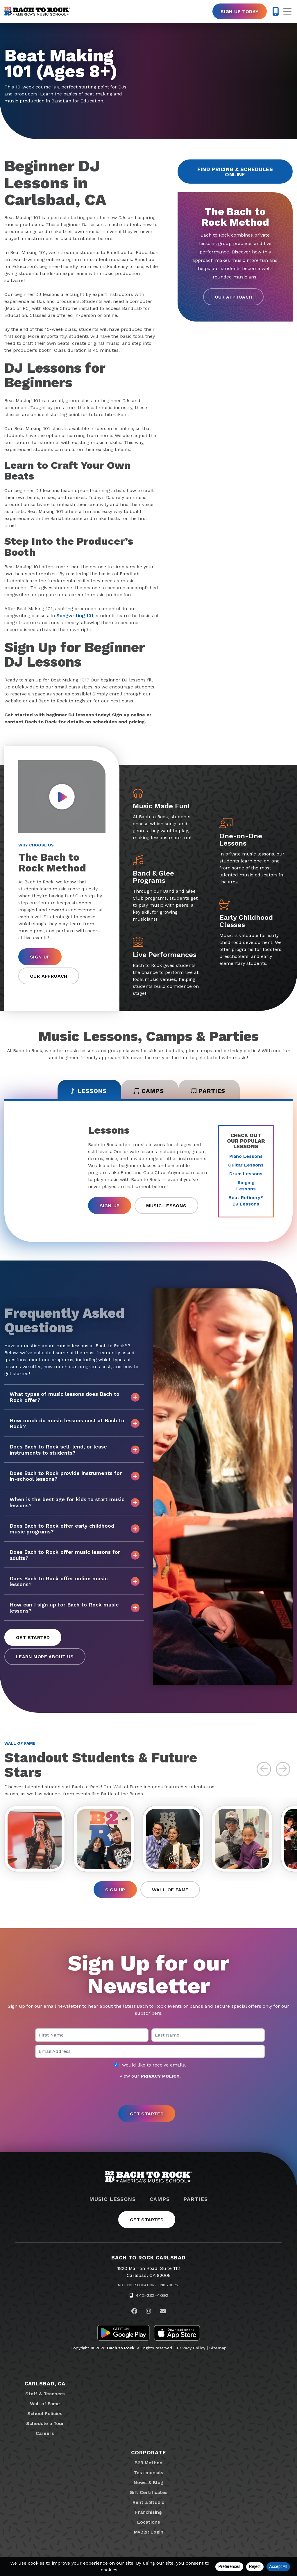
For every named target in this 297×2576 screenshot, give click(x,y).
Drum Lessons (245, 1173)
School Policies (44, 2413)
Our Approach (233, 297)
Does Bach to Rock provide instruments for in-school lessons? (74, 1476)
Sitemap (218, 2348)
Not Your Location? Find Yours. (148, 2285)
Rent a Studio (148, 2502)
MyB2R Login (148, 2532)
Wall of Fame (170, 1890)
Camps (160, 2199)
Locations (148, 2522)
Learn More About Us (45, 1656)
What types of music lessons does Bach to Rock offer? (74, 1397)
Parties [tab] (208, 1090)
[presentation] (148, 2092)
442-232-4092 (152, 2295)
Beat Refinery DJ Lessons (245, 1201)
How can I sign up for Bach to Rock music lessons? (74, 1607)
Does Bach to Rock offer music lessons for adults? (74, 1555)
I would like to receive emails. (150, 2065)
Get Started (33, 1637)
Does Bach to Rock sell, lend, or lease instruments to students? (74, 1449)
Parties (195, 2199)
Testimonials (148, 2472)
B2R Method (148, 2462)
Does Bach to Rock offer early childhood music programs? (74, 1529)
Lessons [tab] (88, 1090)
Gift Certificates (149, 2492)
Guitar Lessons (246, 1165)
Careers (45, 2433)
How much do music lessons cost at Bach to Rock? (74, 1423)
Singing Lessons (246, 1186)
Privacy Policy (191, 2348)
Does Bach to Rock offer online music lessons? (74, 1581)
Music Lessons (166, 1205)
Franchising (148, 2512)
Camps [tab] (148, 1090)
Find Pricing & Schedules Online (235, 171)
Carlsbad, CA (44, 2383)
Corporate (148, 2452)
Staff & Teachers (45, 2393)
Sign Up (40, 957)
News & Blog (148, 2482)
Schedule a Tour (45, 2423)
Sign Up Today (239, 11)
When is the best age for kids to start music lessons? (74, 1502)
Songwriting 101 (74, 615)
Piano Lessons (246, 1156)
